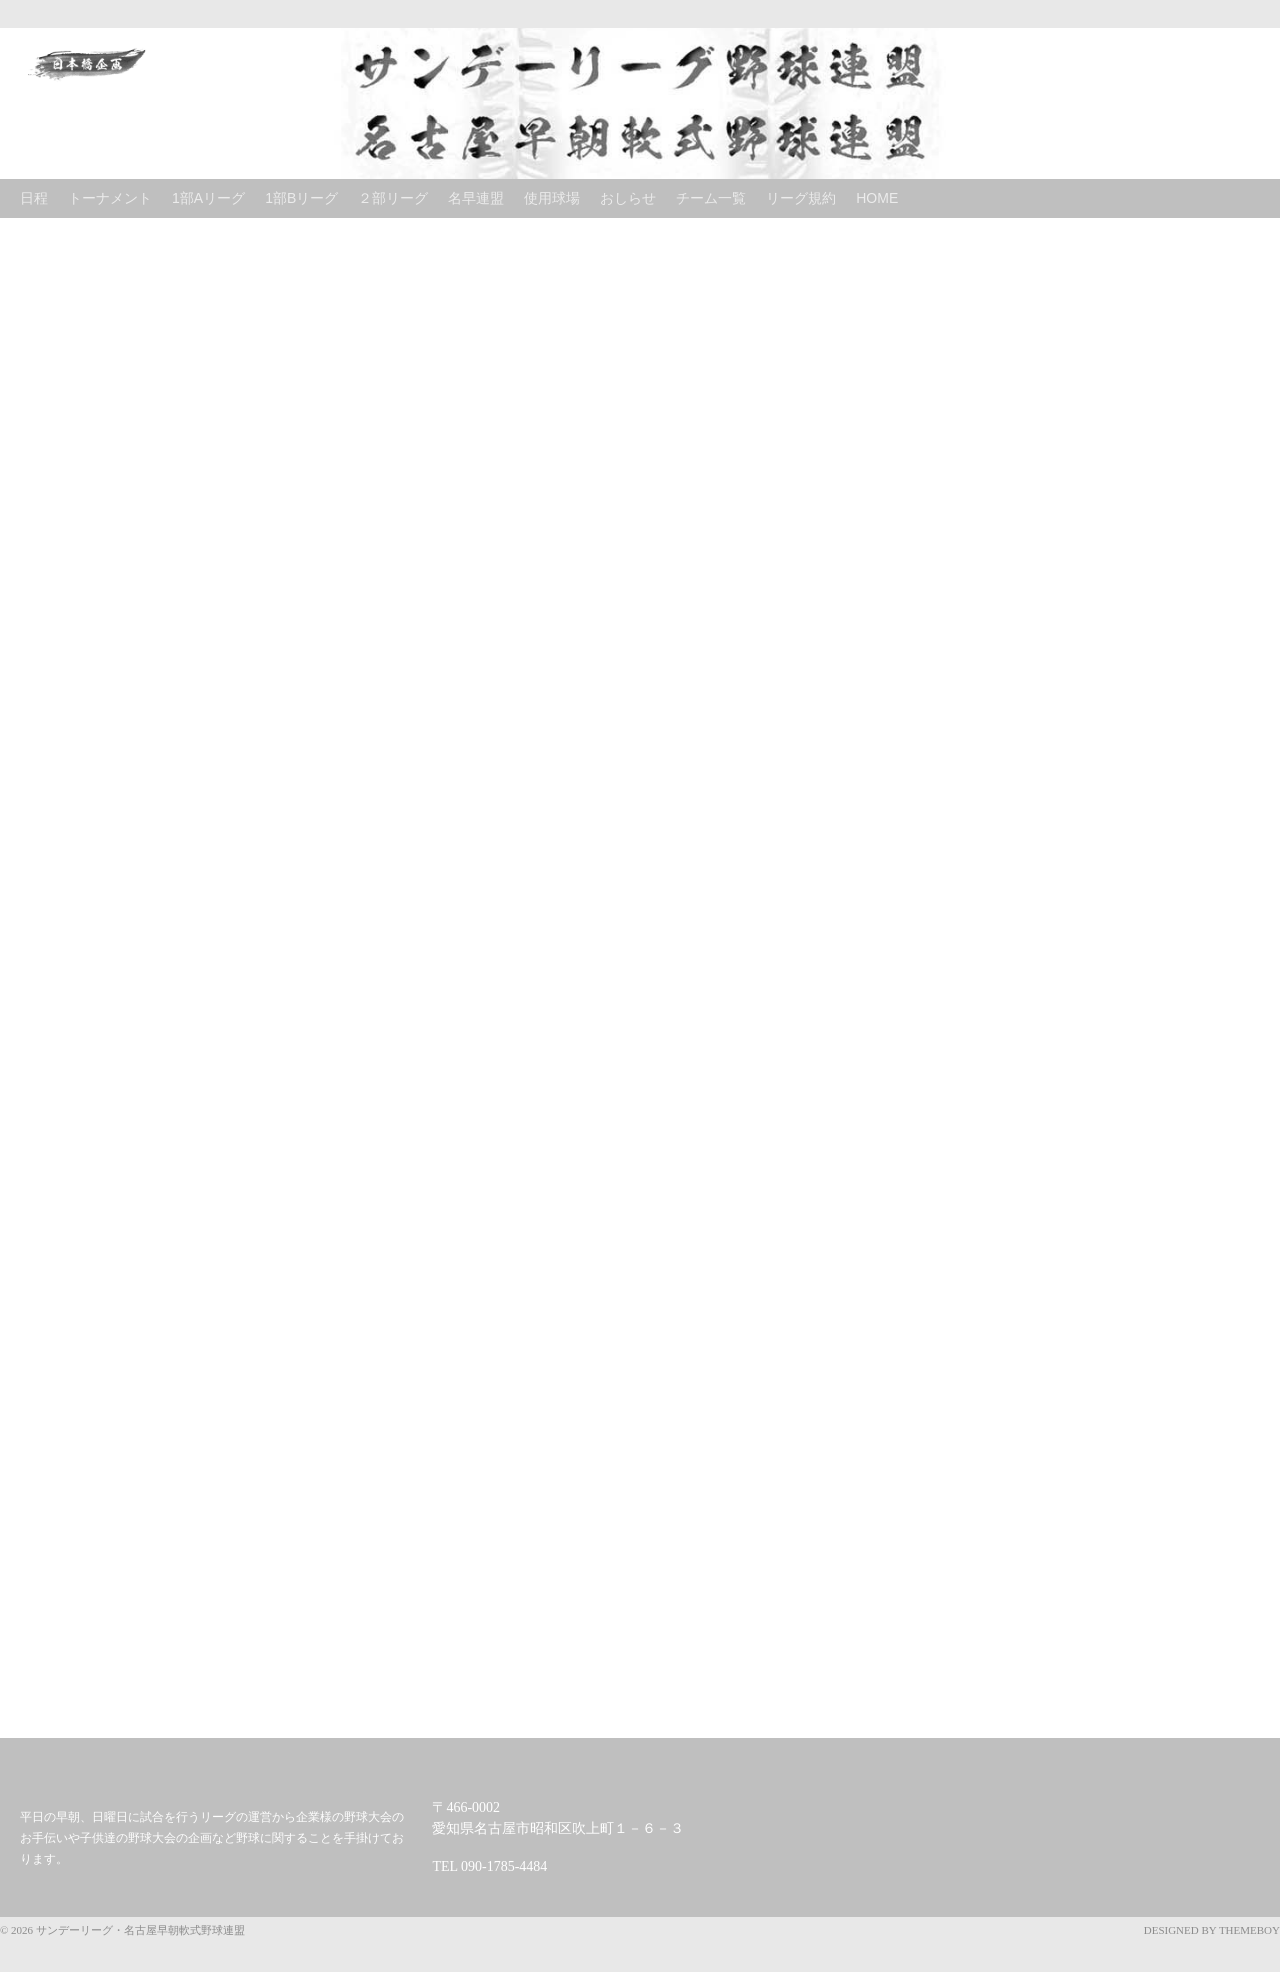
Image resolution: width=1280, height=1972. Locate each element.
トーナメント (110, 198)
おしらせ (628, 198)
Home (877, 198)
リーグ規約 (801, 198)
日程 (34, 198)
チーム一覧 (711, 198)
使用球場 (552, 198)
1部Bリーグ (301, 198)
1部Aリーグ (208, 198)
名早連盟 (476, 198)
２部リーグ (393, 198)
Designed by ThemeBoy (1212, 1930)
